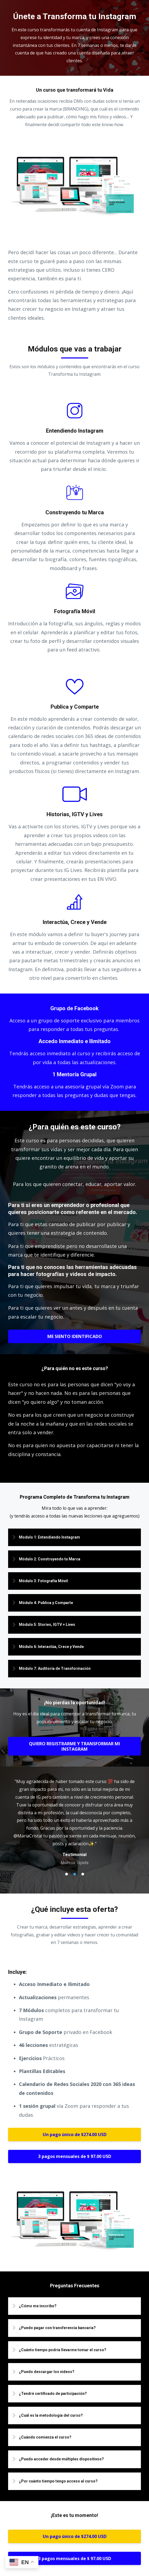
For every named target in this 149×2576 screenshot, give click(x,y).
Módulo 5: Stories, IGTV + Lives (47, 1624)
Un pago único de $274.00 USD (75, 2134)
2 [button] (74, 1874)
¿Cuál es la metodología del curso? (51, 2415)
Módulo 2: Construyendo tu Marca (49, 1559)
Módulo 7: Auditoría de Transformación (55, 1668)
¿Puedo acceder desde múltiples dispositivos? (61, 2459)
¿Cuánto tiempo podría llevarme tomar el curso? (62, 2350)
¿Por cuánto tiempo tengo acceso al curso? (58, 2481)
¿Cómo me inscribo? (38, 2306)
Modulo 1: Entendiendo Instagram (49, 1537)
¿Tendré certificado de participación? (53, 2393)
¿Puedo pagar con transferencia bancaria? (57, 2328)
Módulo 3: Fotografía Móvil (43, 1581)
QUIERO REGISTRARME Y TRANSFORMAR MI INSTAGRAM (74, 1746)
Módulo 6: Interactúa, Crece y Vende (51, 1646)
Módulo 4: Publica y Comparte (46, 1603)
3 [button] (82, 1874)
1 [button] (66, 1874)
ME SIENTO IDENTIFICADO (74, 1336)
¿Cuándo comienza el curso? (45, 2437)
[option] (74, 1821)
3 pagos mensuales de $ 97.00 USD (74, 2156)
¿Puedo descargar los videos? (46, 2372)
